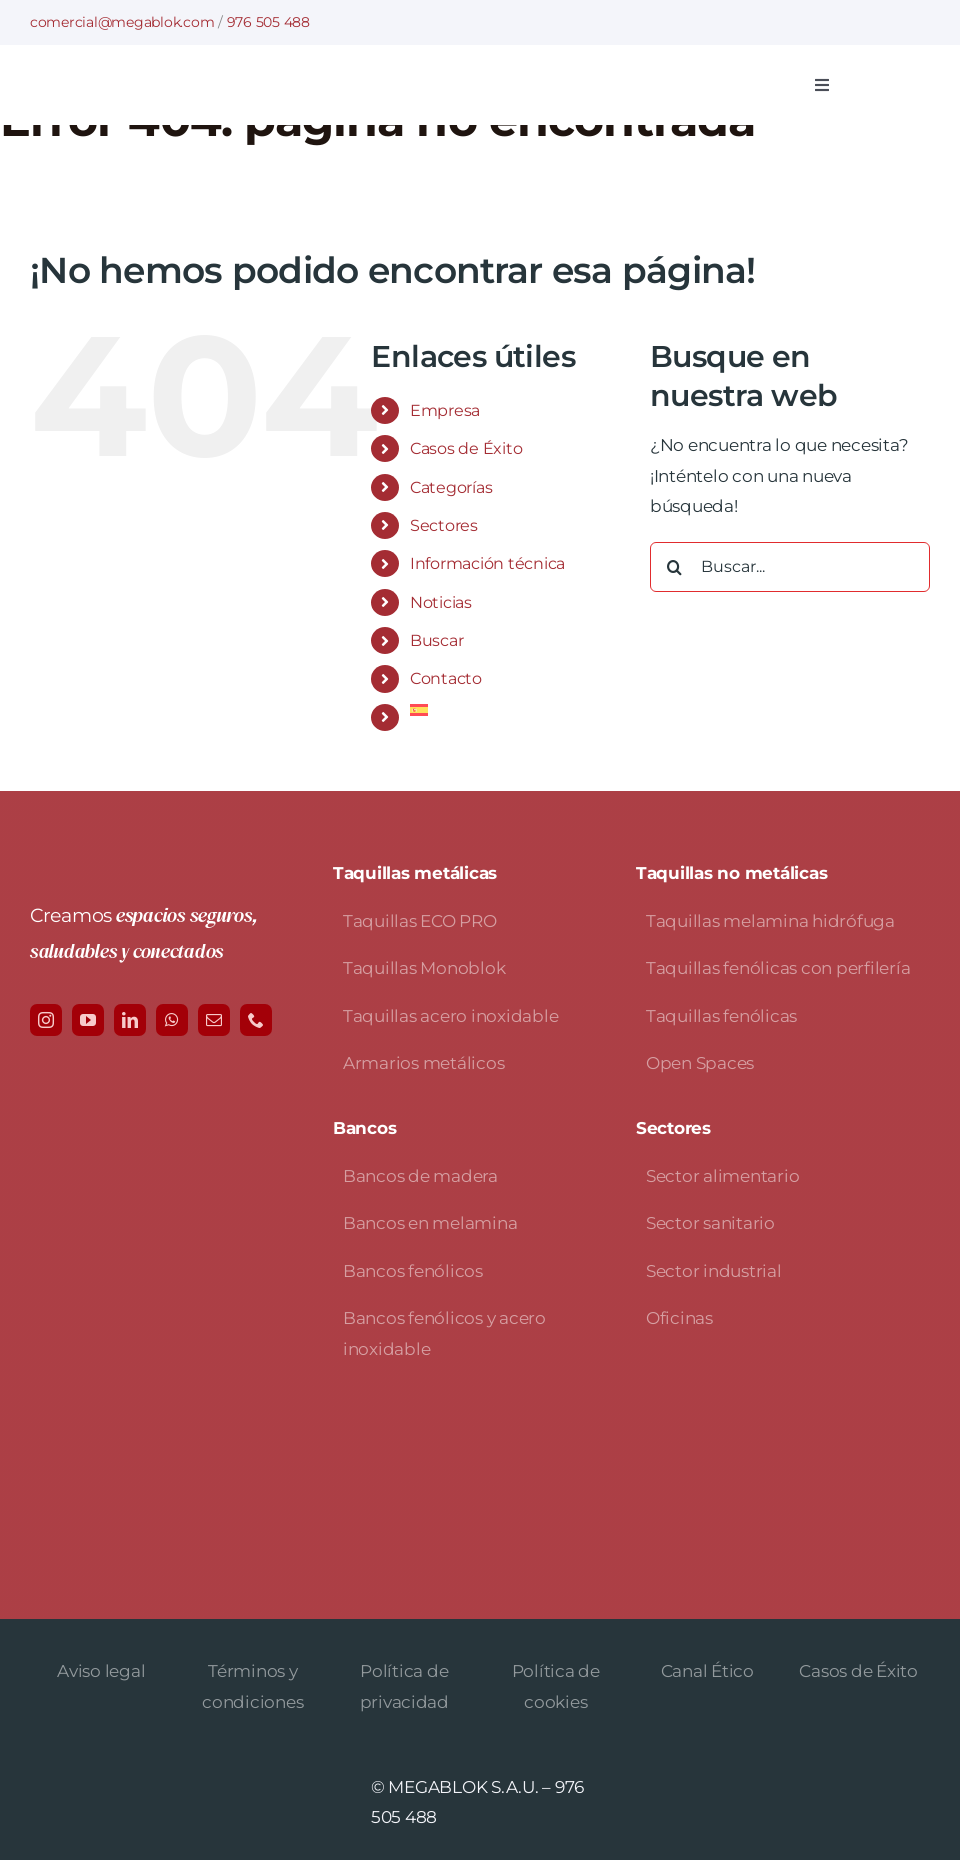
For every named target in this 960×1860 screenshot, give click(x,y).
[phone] (256, 1020)
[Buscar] (675, 567)
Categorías (451, 487)
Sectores (444, 525)
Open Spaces (700, 1063)
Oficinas (679, 1318)
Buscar (436, 640)
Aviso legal (101, 1671)
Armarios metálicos (423, 1063)
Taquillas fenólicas (721, 1016)
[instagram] (46, 1020)
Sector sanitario (710, 1223)
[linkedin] (130, 1020)
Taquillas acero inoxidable (450, 1016)
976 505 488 (268, 22)
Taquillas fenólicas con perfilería (778, 968)
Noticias (441, 602)
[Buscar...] (790, 567)
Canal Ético (707, 1671)
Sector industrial (714, 1271)
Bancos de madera (420, 1176)
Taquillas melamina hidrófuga (770, 921)
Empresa (445, 410)
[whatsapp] (172, 1020)
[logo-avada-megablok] (221, 77)
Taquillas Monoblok (424, 968)
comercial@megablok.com (122, 22)
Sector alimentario (722, 1176)
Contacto (446, 678)
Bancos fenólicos (413, 1271)
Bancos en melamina (430, 1223)
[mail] (214, 1020)
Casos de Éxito (466, 448)
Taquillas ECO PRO (420, 921)
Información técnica (487, 563)
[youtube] (88, 1020)
